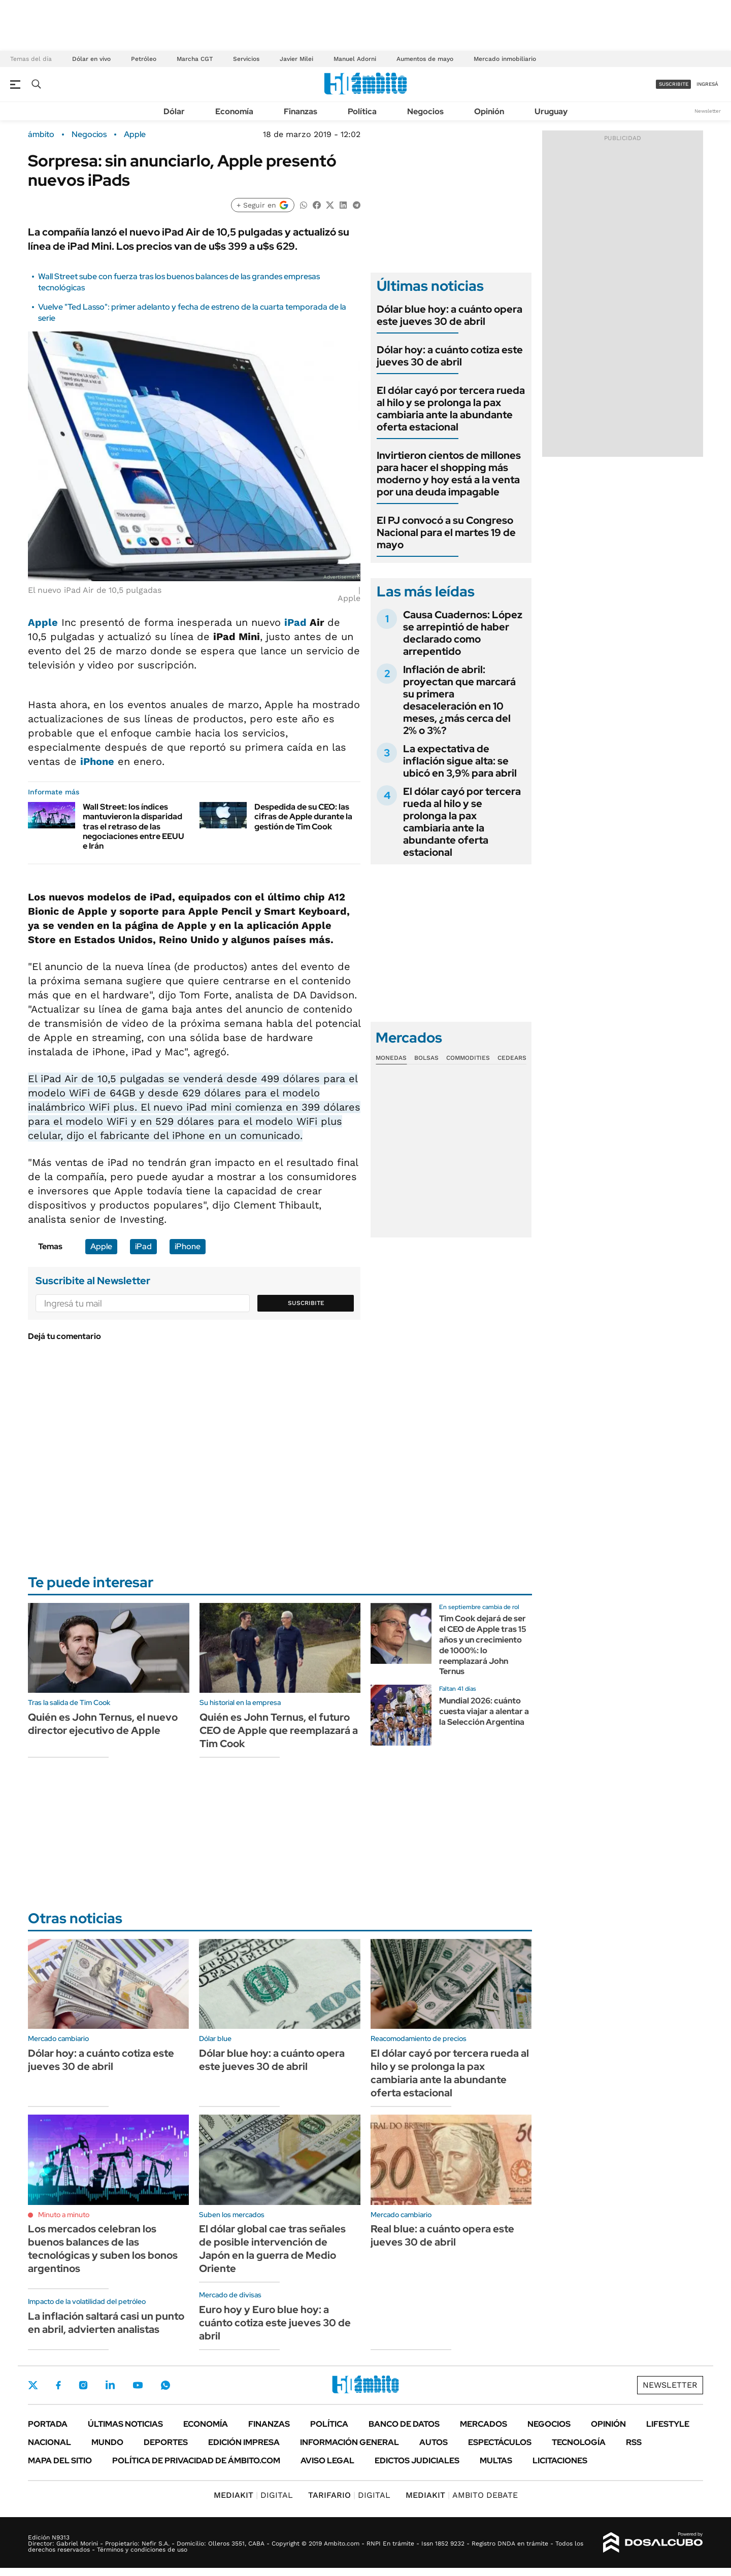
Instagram (83, 2385)
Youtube (137, 2385)
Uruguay (551, 111)
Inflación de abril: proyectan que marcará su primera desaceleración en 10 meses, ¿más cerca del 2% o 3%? (459, 700)
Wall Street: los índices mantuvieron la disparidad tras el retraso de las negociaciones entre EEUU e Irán (133, 826)
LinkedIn (110, 2385)
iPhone (97, 761)
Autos (433, 2442)
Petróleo (143, 58)
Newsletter (707, 111)
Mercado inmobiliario (505, 58)
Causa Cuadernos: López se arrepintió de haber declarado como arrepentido (462, 633)
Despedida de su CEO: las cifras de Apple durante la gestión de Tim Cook (303, 816)
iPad (295, 622)
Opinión (489, 111)
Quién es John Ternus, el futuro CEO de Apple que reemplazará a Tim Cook (279, 1730)
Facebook (58, 2385)
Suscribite (306, 1303)
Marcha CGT (195, 58)
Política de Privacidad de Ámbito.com (196, 2460)
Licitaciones (560, 2460)
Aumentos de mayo (424, 58)
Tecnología (579, 2442)
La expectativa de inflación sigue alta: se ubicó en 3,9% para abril (460, 761)
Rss (634, 2442)
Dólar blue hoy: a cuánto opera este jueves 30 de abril (449, 315)
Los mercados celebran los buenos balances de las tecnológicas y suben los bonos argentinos (103, 2248)
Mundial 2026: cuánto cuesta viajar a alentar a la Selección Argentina (484, 1711)
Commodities (468, 1057)
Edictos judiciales (417, 2460)
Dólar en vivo (91, 58)
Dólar (174, 111)
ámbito (41, 134)
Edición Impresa (244, 2442)
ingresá (707, 84)
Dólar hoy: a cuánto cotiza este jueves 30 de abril (450, 356)
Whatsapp (165, 2385)
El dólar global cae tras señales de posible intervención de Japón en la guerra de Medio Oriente (272, 2248)
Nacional (49, 2442)
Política (362, 111)
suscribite (673, 84)
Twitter (33, 2385)
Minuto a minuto (63, 2214)
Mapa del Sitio (60, 2460)
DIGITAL (253, 2495)
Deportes (166, 2442)
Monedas (391, 1057)
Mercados (483, 2424)
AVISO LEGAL (327, 2460)
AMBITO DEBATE (462, 2495)
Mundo (107, 2442)
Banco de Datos (404, 2424)
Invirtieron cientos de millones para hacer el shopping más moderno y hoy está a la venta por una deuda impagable (449, 473)
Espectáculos (499, 2442)
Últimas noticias (125, 2424)
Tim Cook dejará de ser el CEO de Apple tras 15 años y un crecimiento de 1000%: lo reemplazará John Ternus (482, 1645)
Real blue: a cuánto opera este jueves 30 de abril (442, 2235)
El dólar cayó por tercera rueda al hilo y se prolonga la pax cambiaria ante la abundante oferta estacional (451, 408)
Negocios (425, 111)
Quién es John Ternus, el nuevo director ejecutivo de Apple (103, 1724)
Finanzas (300, 111)
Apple (135, 134)
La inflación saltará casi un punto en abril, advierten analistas (106, 2323)
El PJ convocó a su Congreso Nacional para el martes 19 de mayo (446, 532)
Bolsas (426, 1057)
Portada (48, 2424)
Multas (496, 2460)
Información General (349, 2442)
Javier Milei (296, 58)
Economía (234, 111)
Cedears (511, 1057)
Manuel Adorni (355, 58)
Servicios (246, 58)
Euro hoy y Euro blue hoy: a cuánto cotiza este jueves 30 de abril (275, 2323)
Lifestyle (667, 2424)
